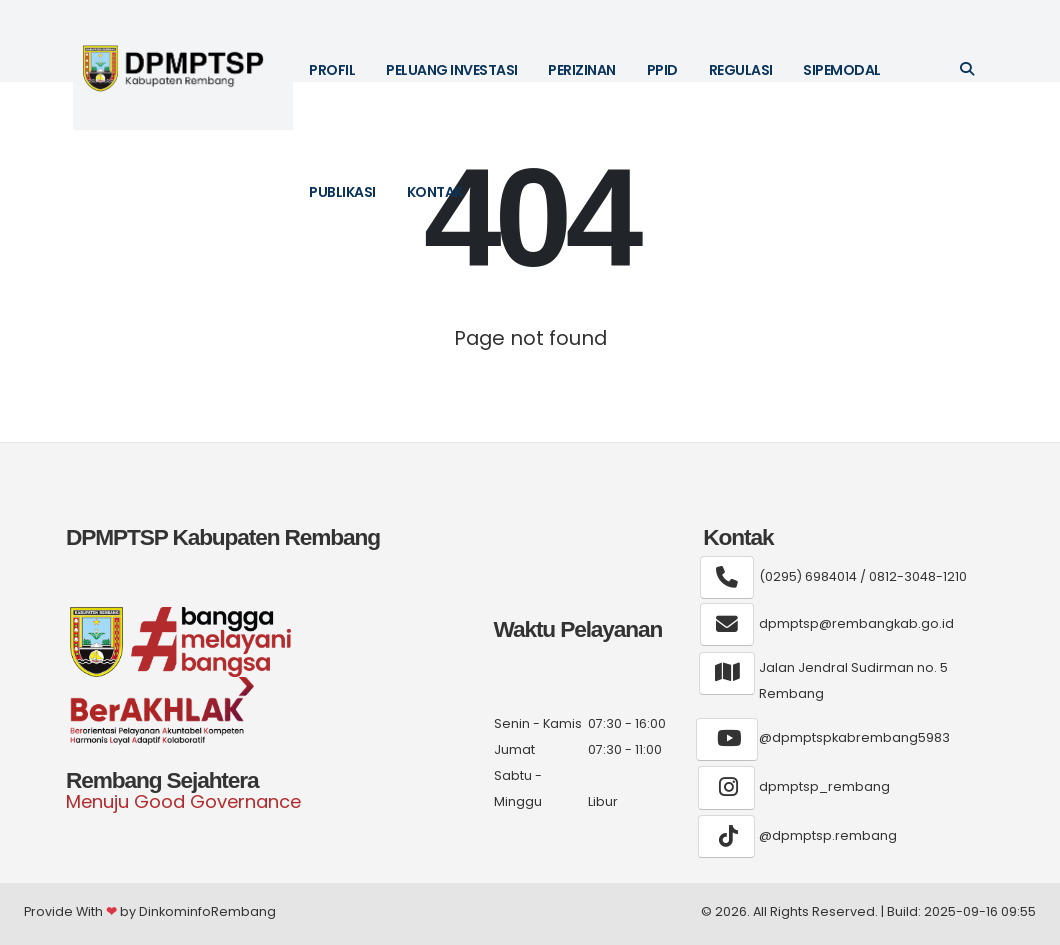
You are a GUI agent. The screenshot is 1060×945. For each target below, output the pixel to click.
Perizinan (582, 70)
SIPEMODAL (842, 70)
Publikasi (342, 192)
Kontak (435, 192)
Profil (332, 70)
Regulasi (741, 70)
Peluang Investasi (452, 70)
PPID (662, 70)
